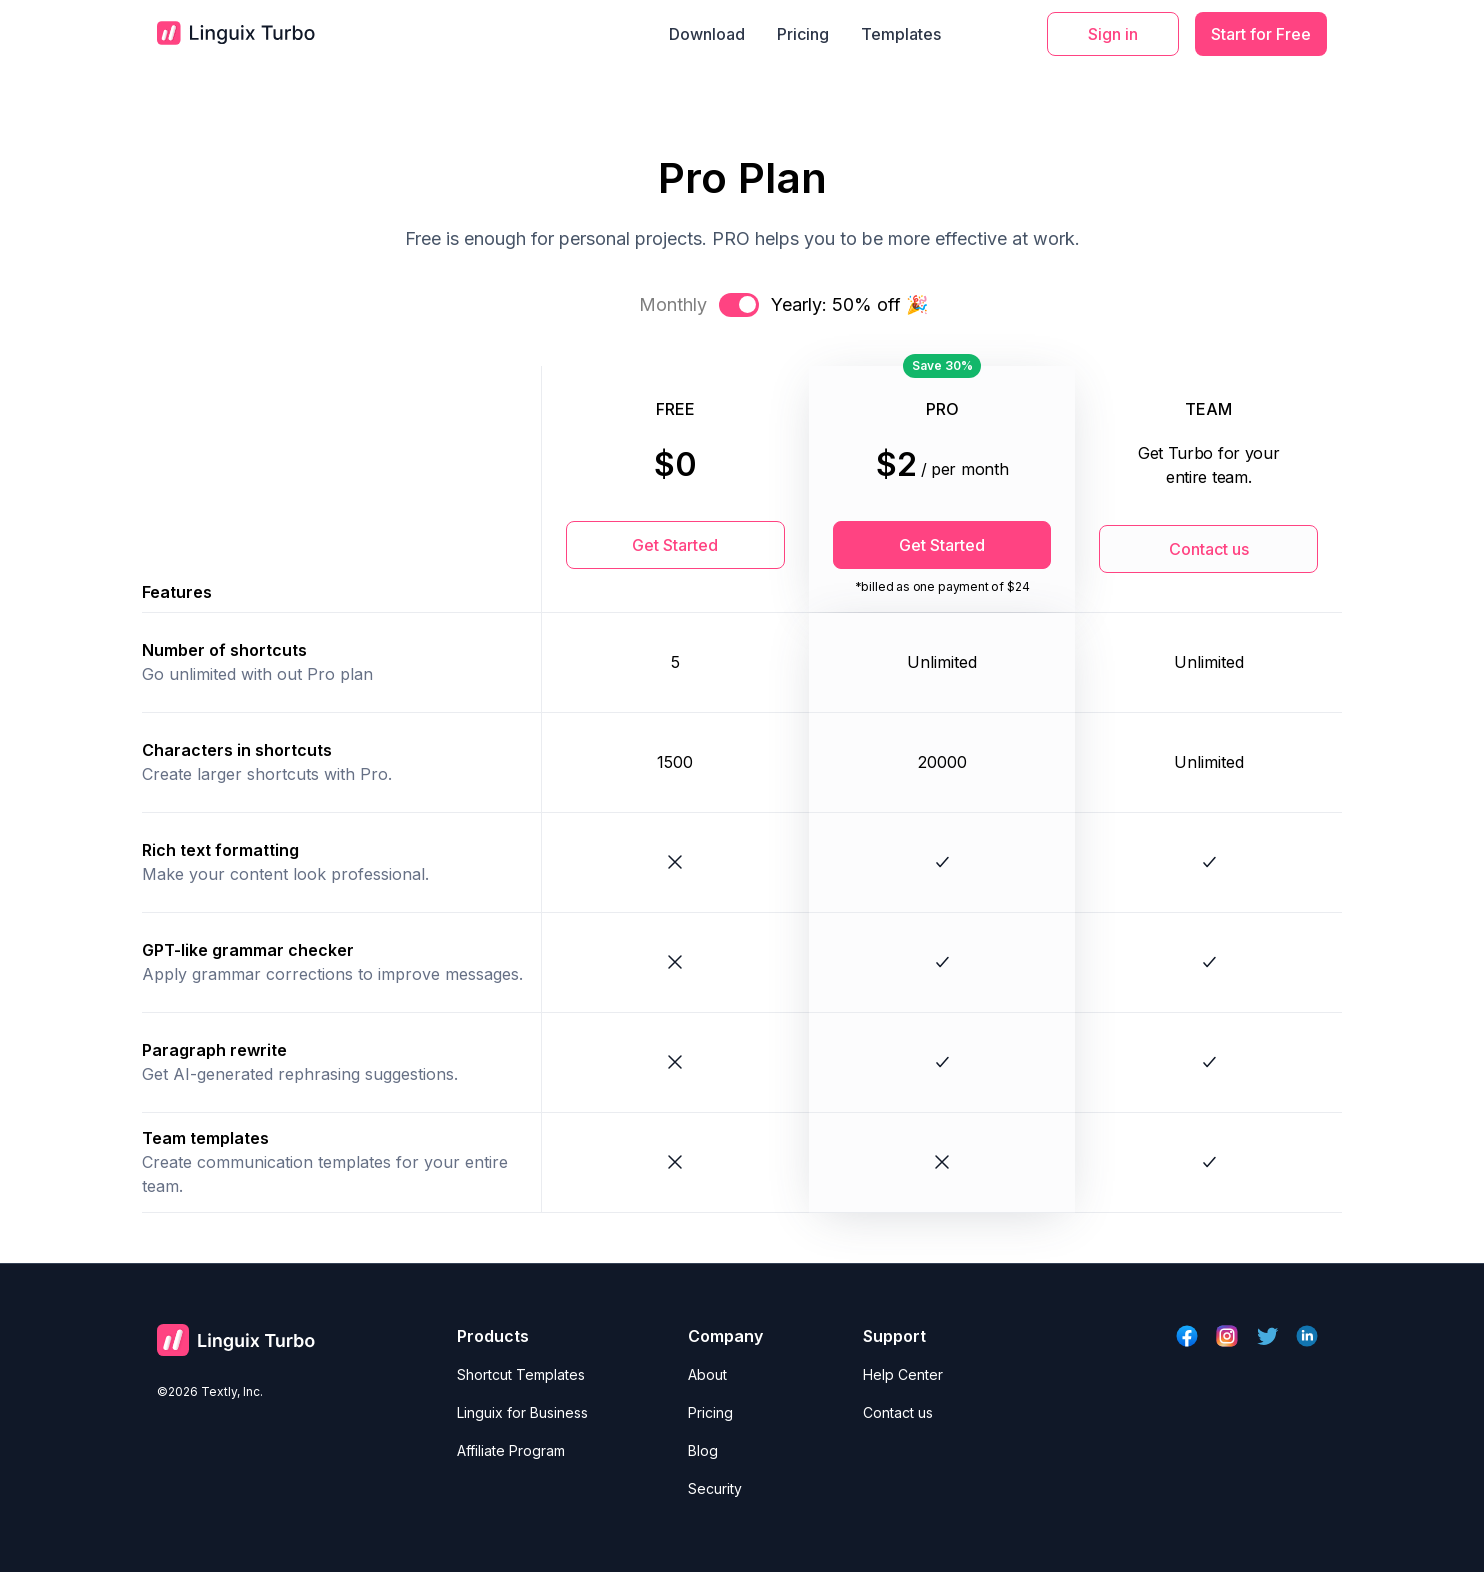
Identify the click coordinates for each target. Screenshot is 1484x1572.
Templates (901, 34)
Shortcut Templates (521, 1374)
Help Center (903, 1374)
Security (715, 1488)
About (707, 1374)
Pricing (803, 34)
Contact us (1209, 549)
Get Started (675, 545)
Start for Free (1261, 34)
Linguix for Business (522, 1412)
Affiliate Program (511, 1450)
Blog (703, 1450)
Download (707, 34)
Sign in (1113, 34)
